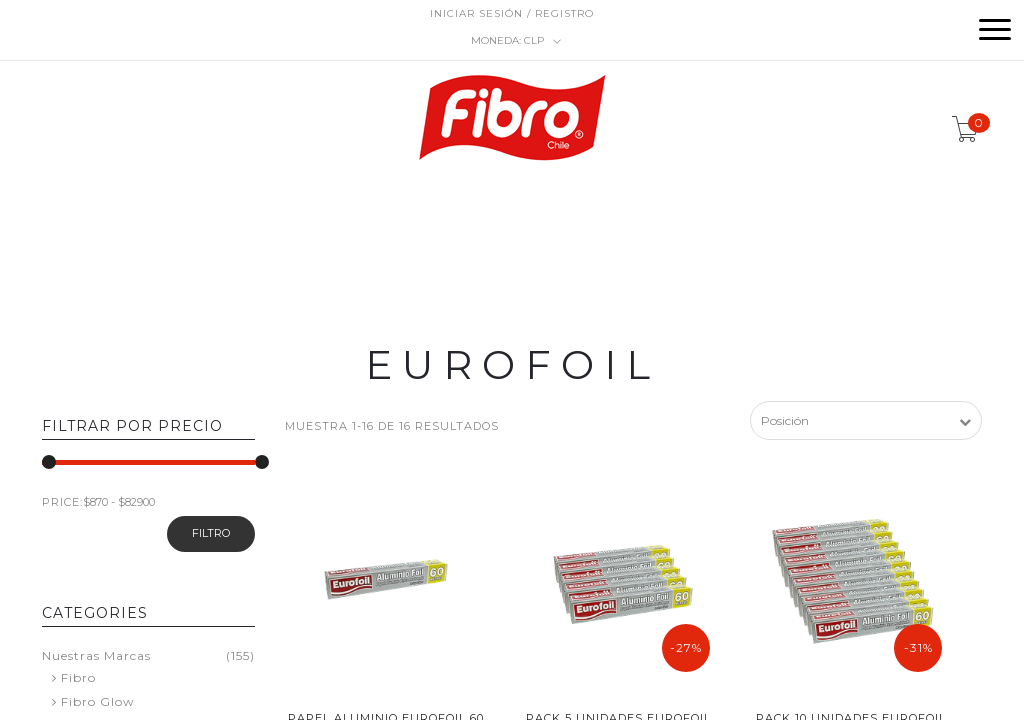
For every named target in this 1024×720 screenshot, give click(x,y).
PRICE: (62, 502)
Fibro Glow (98, 701)
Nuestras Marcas (96, 656)
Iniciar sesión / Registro (512, 13)
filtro (211, 533)
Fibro (78, 677)
